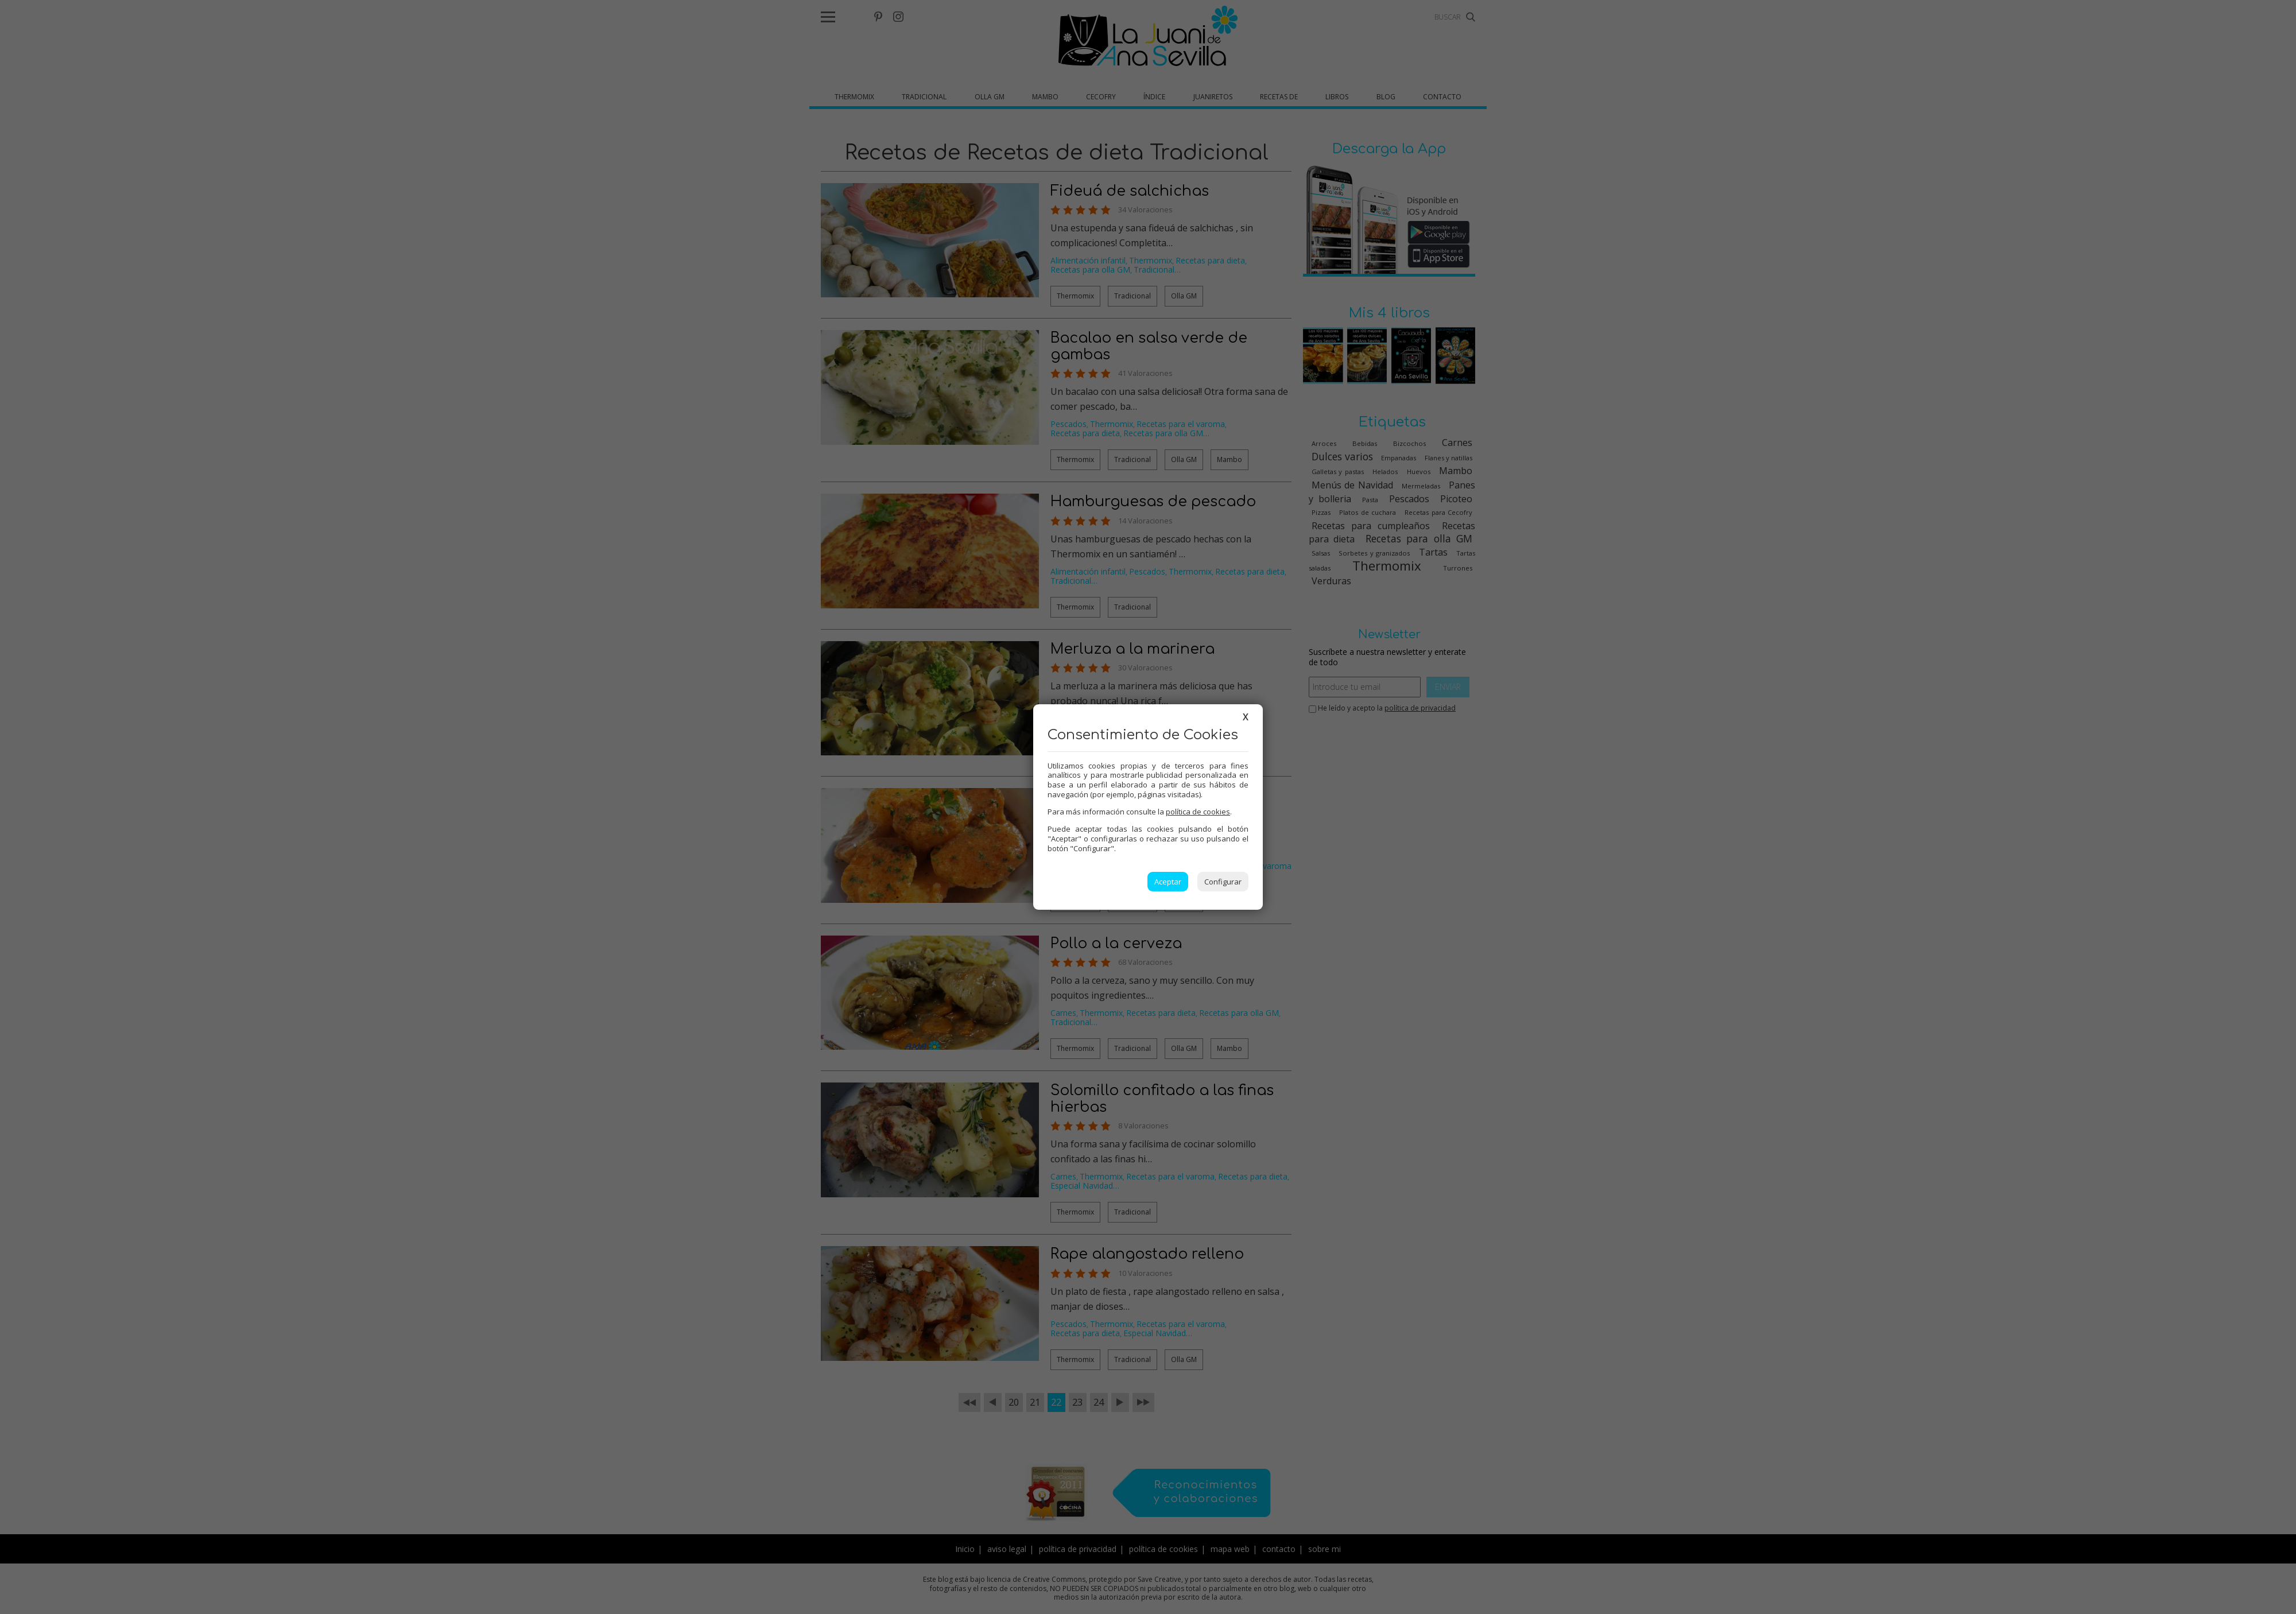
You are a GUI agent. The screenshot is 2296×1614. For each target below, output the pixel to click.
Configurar (1223, 881)
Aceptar (1167, 881)
